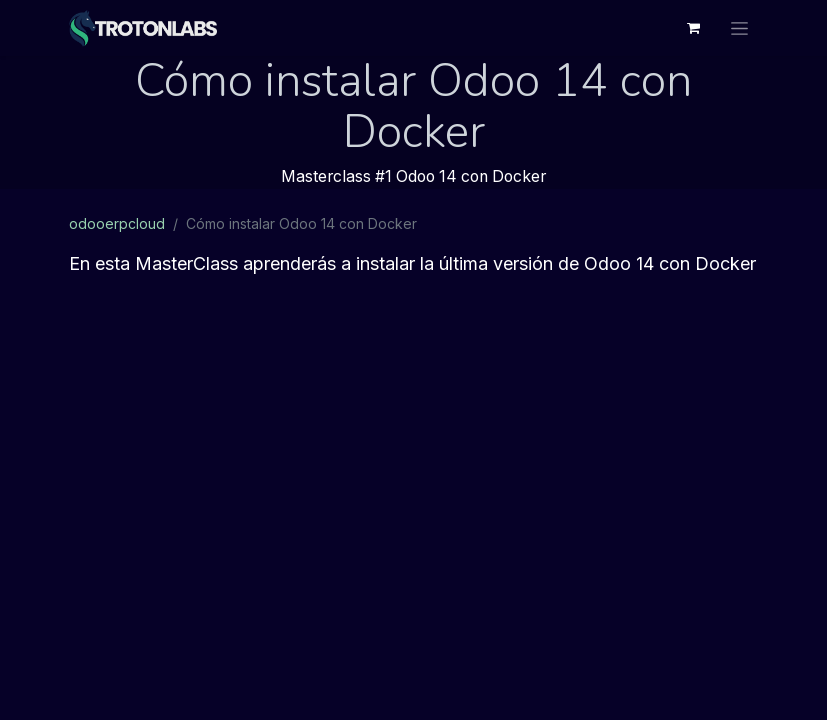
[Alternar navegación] (739, 28)
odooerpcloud (117, 223)
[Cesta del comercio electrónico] (694, 28)
